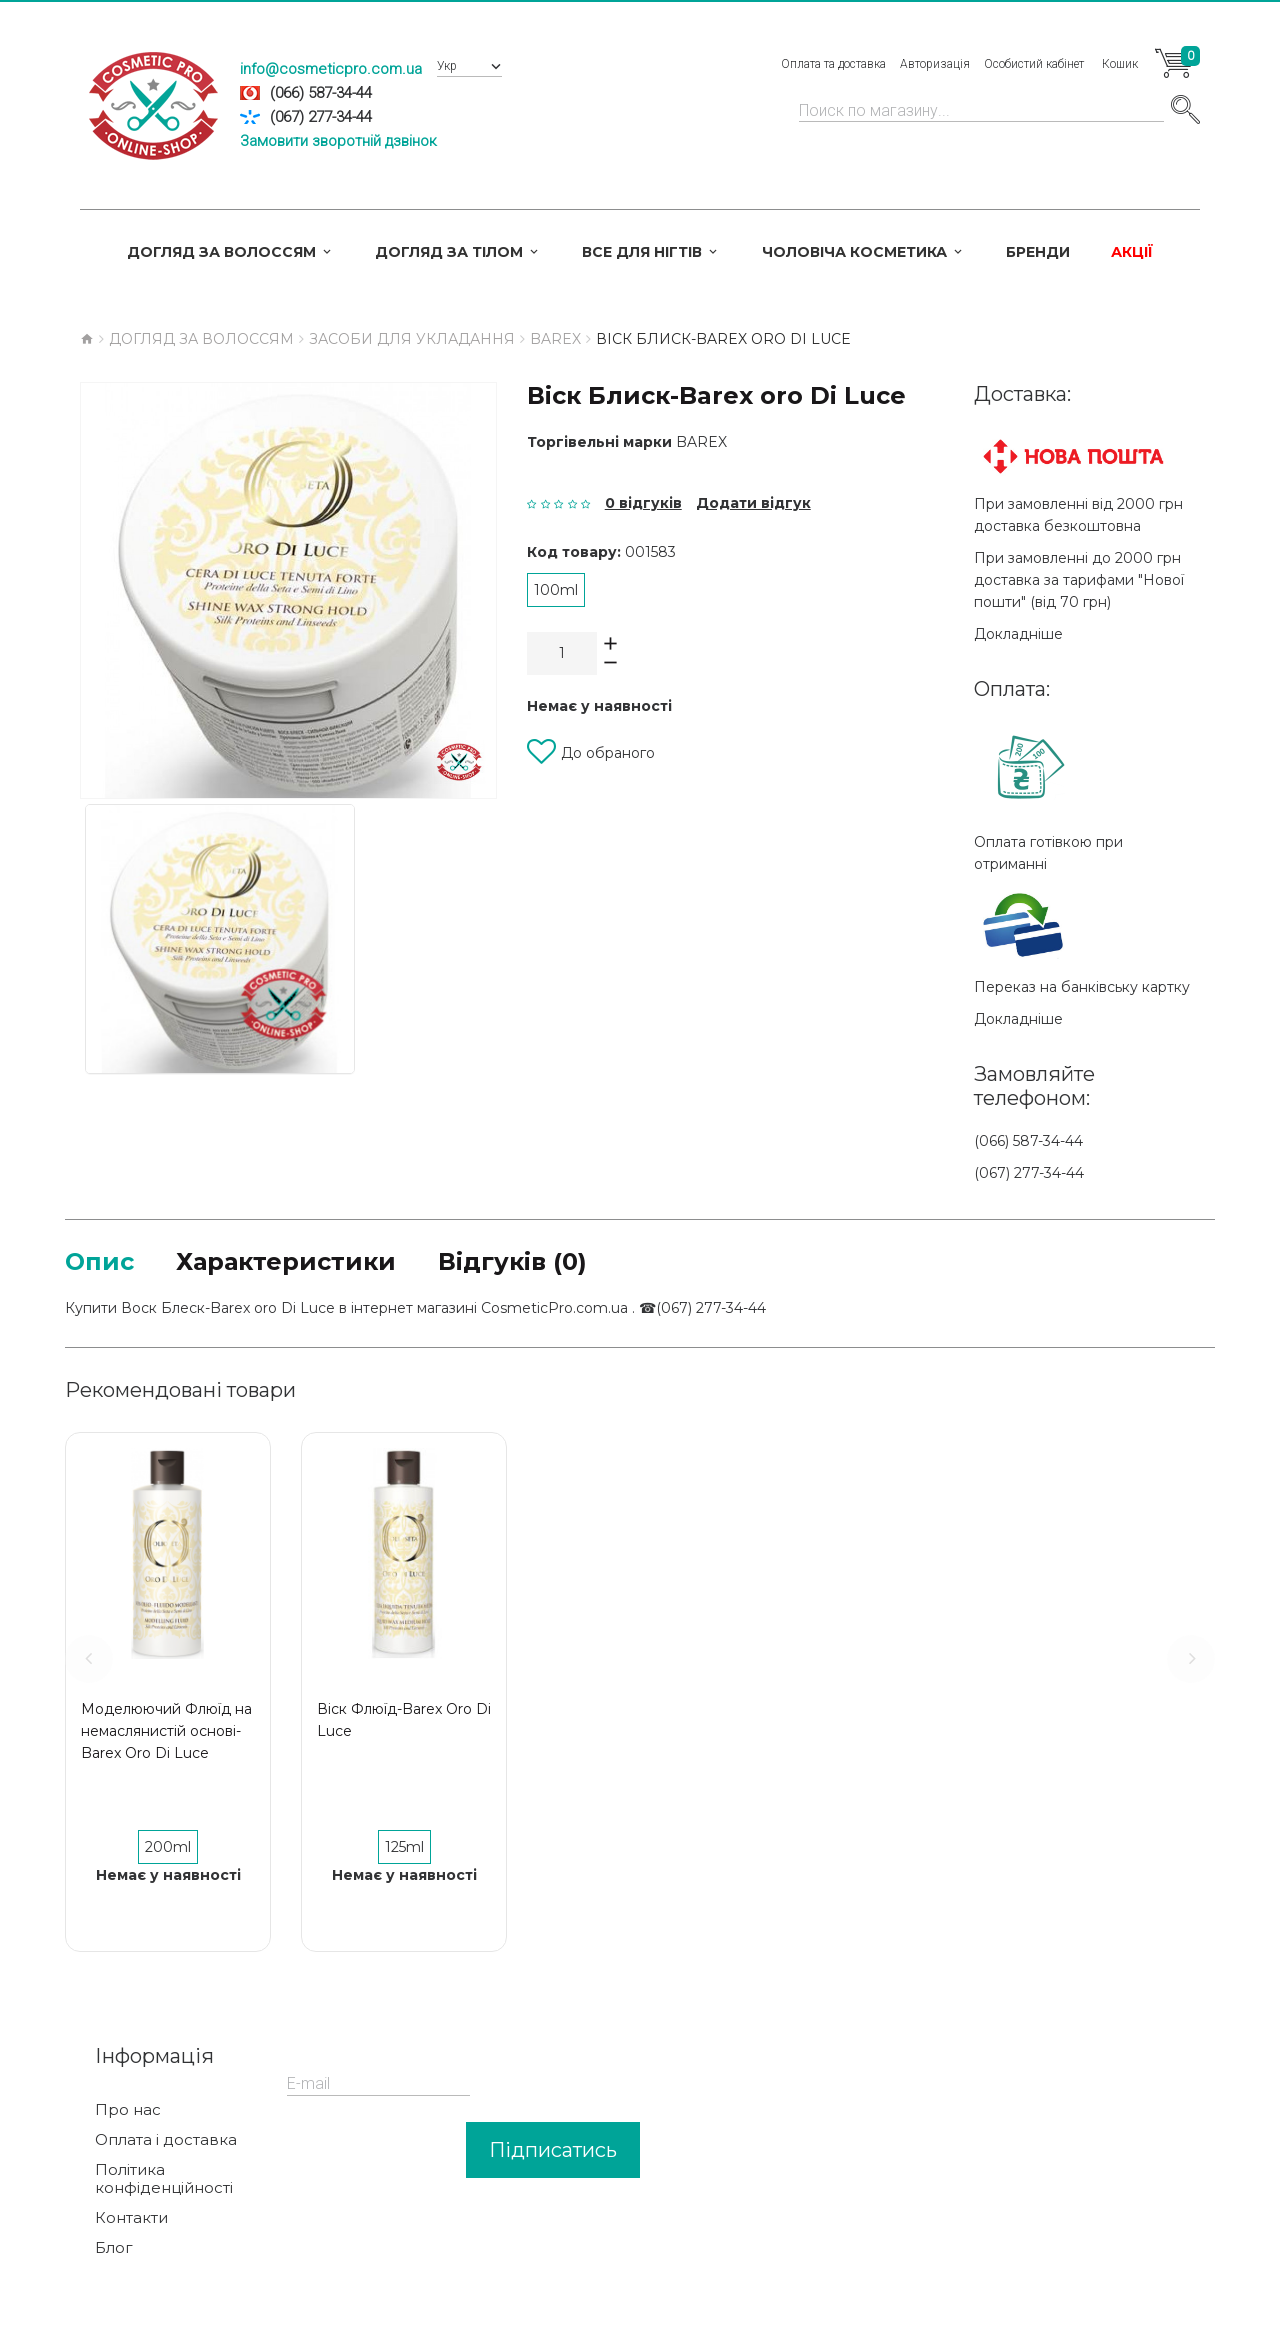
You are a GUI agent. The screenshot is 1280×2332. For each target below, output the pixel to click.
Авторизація (935, 64)
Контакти (131, 2218)
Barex (701, 442)
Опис (99, 1261)
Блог (114, 2248)
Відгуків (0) (512, 1261)
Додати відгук (753, 503)
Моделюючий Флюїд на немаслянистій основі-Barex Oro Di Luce (166, 1731)
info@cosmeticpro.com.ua (331, 69)
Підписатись (553, 2150)
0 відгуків (643, 503)
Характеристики (286, 1261)
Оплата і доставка (166, 2140)
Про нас (128, 2110)
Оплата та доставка (833, 64)
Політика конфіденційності (164, 2179)
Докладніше (1018, 634)
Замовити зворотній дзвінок (338, 141)
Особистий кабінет (1034, 64)
